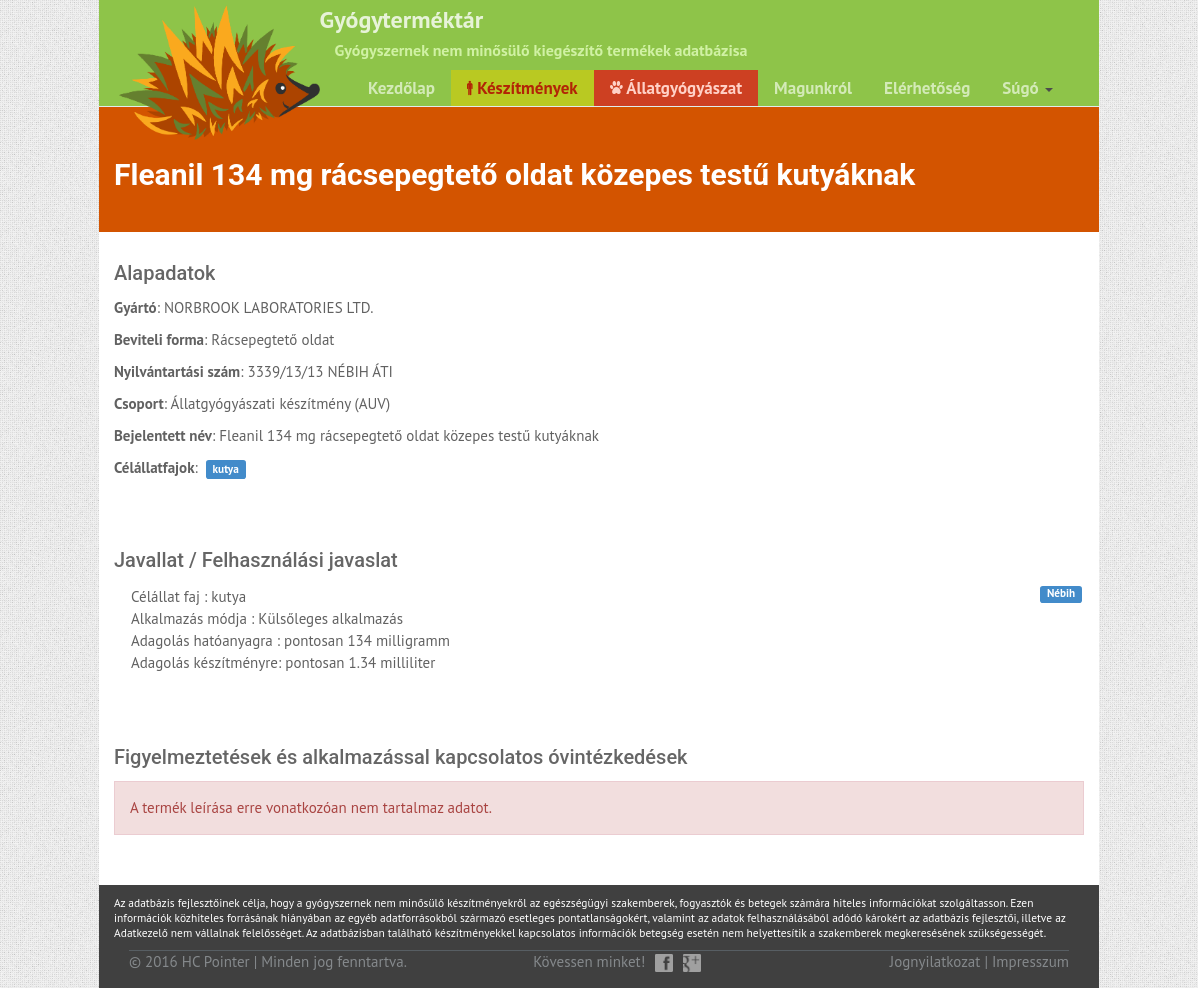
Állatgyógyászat (676, 88)
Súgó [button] (1027, 88)
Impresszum (1030, 961)
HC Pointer (216, 961)
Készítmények (522, 88)
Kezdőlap (401, 88)
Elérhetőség (927, 88)
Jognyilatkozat (935, 961)
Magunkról (813, 88)
